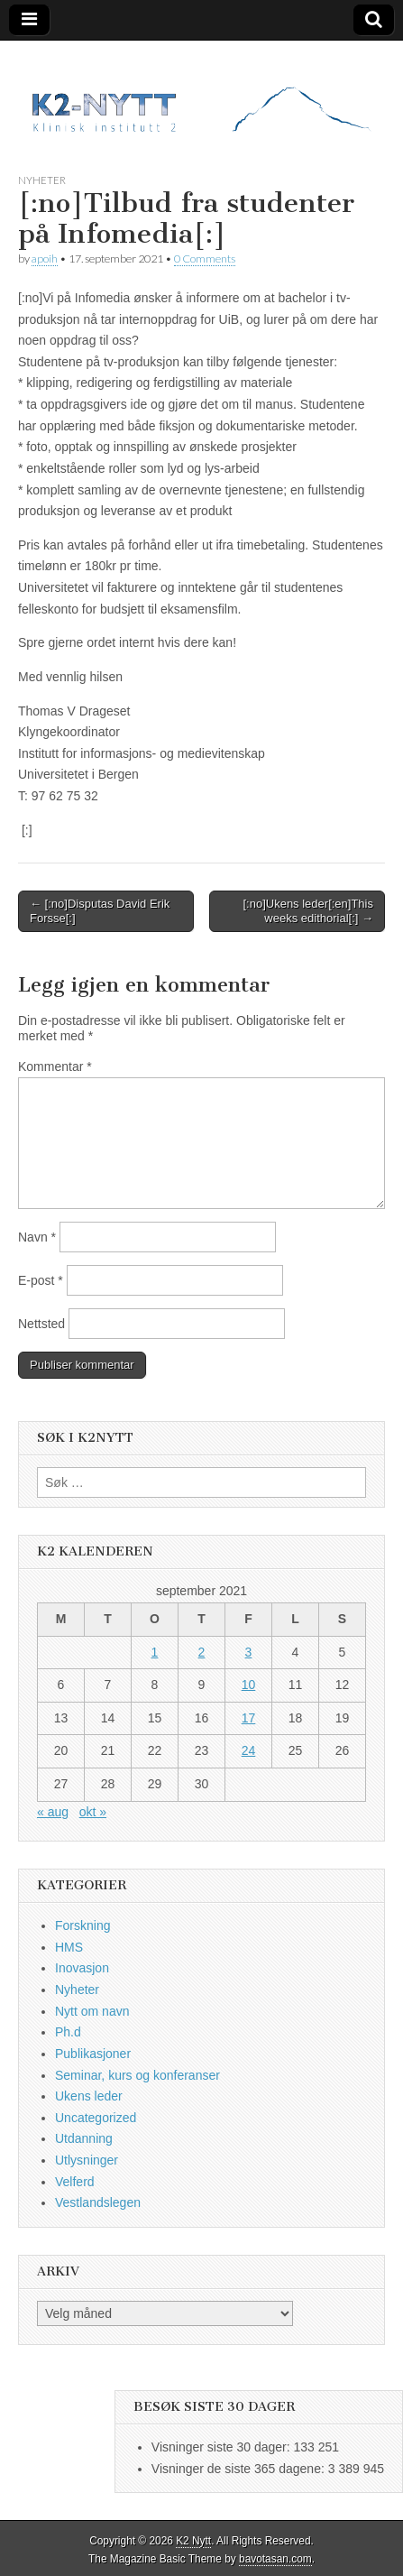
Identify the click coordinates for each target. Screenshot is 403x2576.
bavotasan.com (275, 2559)
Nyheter (42, 180)
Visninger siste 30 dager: (222, 2447)
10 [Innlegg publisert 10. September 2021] (249, 1684)
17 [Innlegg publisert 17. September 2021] (249, 1718)
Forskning (82, 1925)
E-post (40, 1280)
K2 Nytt (193, 2540)
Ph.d (68, 2032)
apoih (45, 258)
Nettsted (41, 1323)
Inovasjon (82, 1968)
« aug (53, 1812)
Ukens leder (89, 2096)
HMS (69, 1947)
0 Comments (204, 258)
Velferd (75, 2181)
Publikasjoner (93, 2053)
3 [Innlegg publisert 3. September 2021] (248, 1652)
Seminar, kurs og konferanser (137, 2075)
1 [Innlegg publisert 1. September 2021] (155, 1652)
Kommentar (55, 1066)
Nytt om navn (92, 2011)
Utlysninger (86, 2160)
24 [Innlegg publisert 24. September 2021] (249, 1750)
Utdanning (84, 2138)
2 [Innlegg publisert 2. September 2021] (202, 1652)
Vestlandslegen (98, 2202)
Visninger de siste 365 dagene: (239, 2468)
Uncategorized (95, 2117)
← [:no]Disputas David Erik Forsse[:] (99, 911)
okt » (92, 1812)
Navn (37, 1237)
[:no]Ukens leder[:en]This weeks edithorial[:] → (308, 911)
